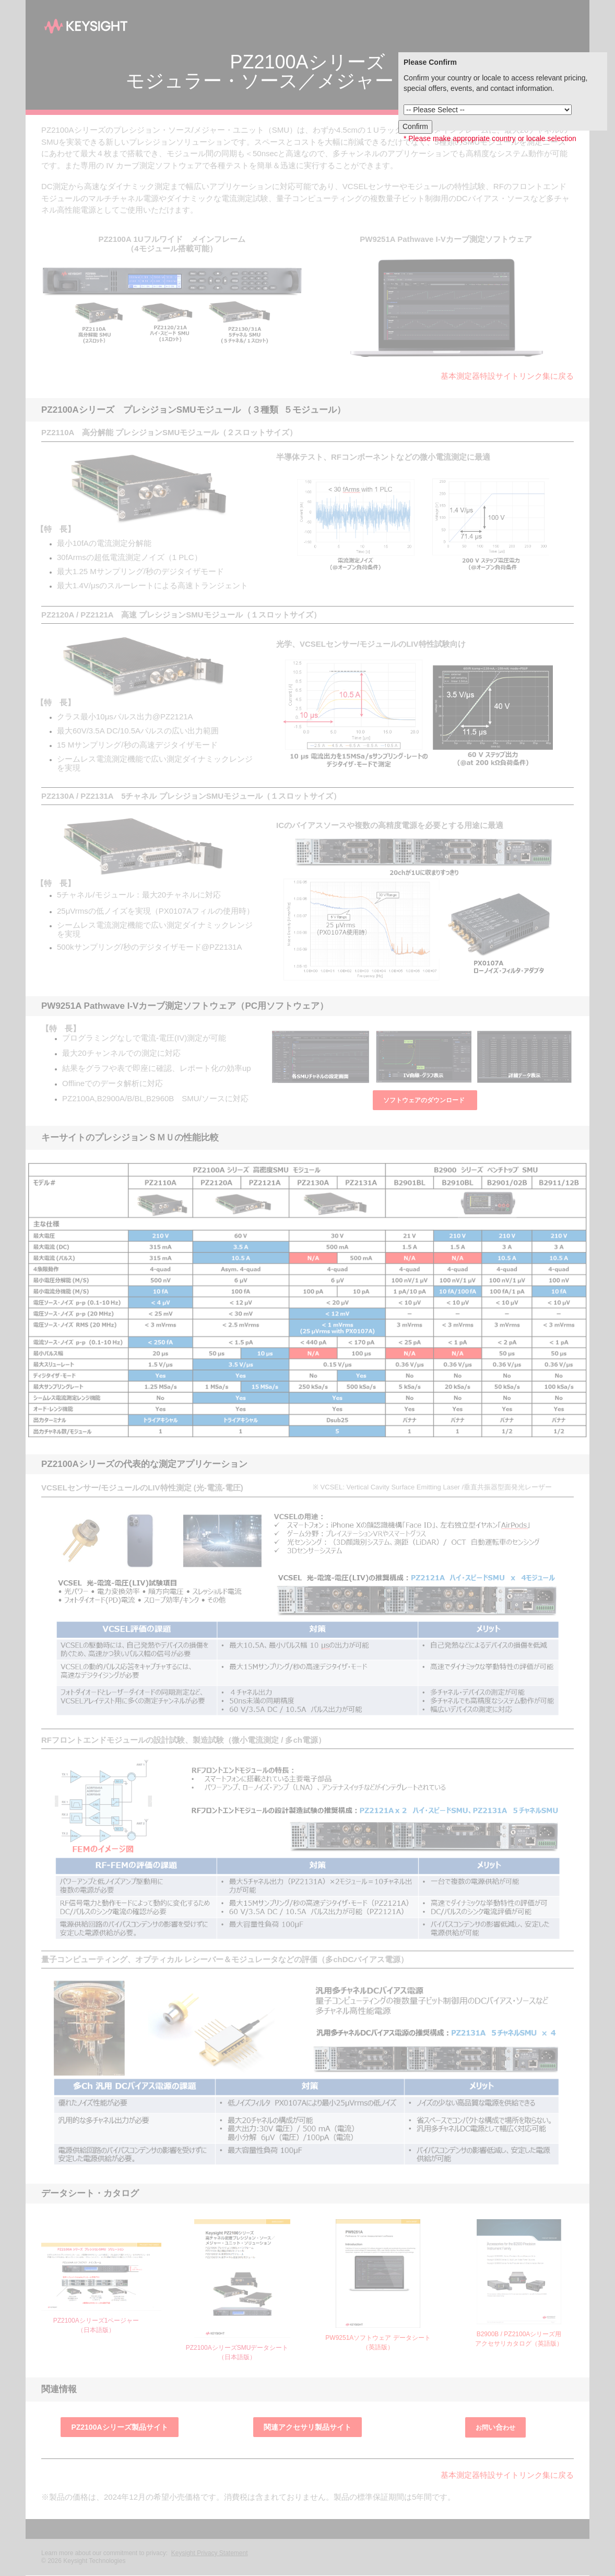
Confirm (415, 126)
